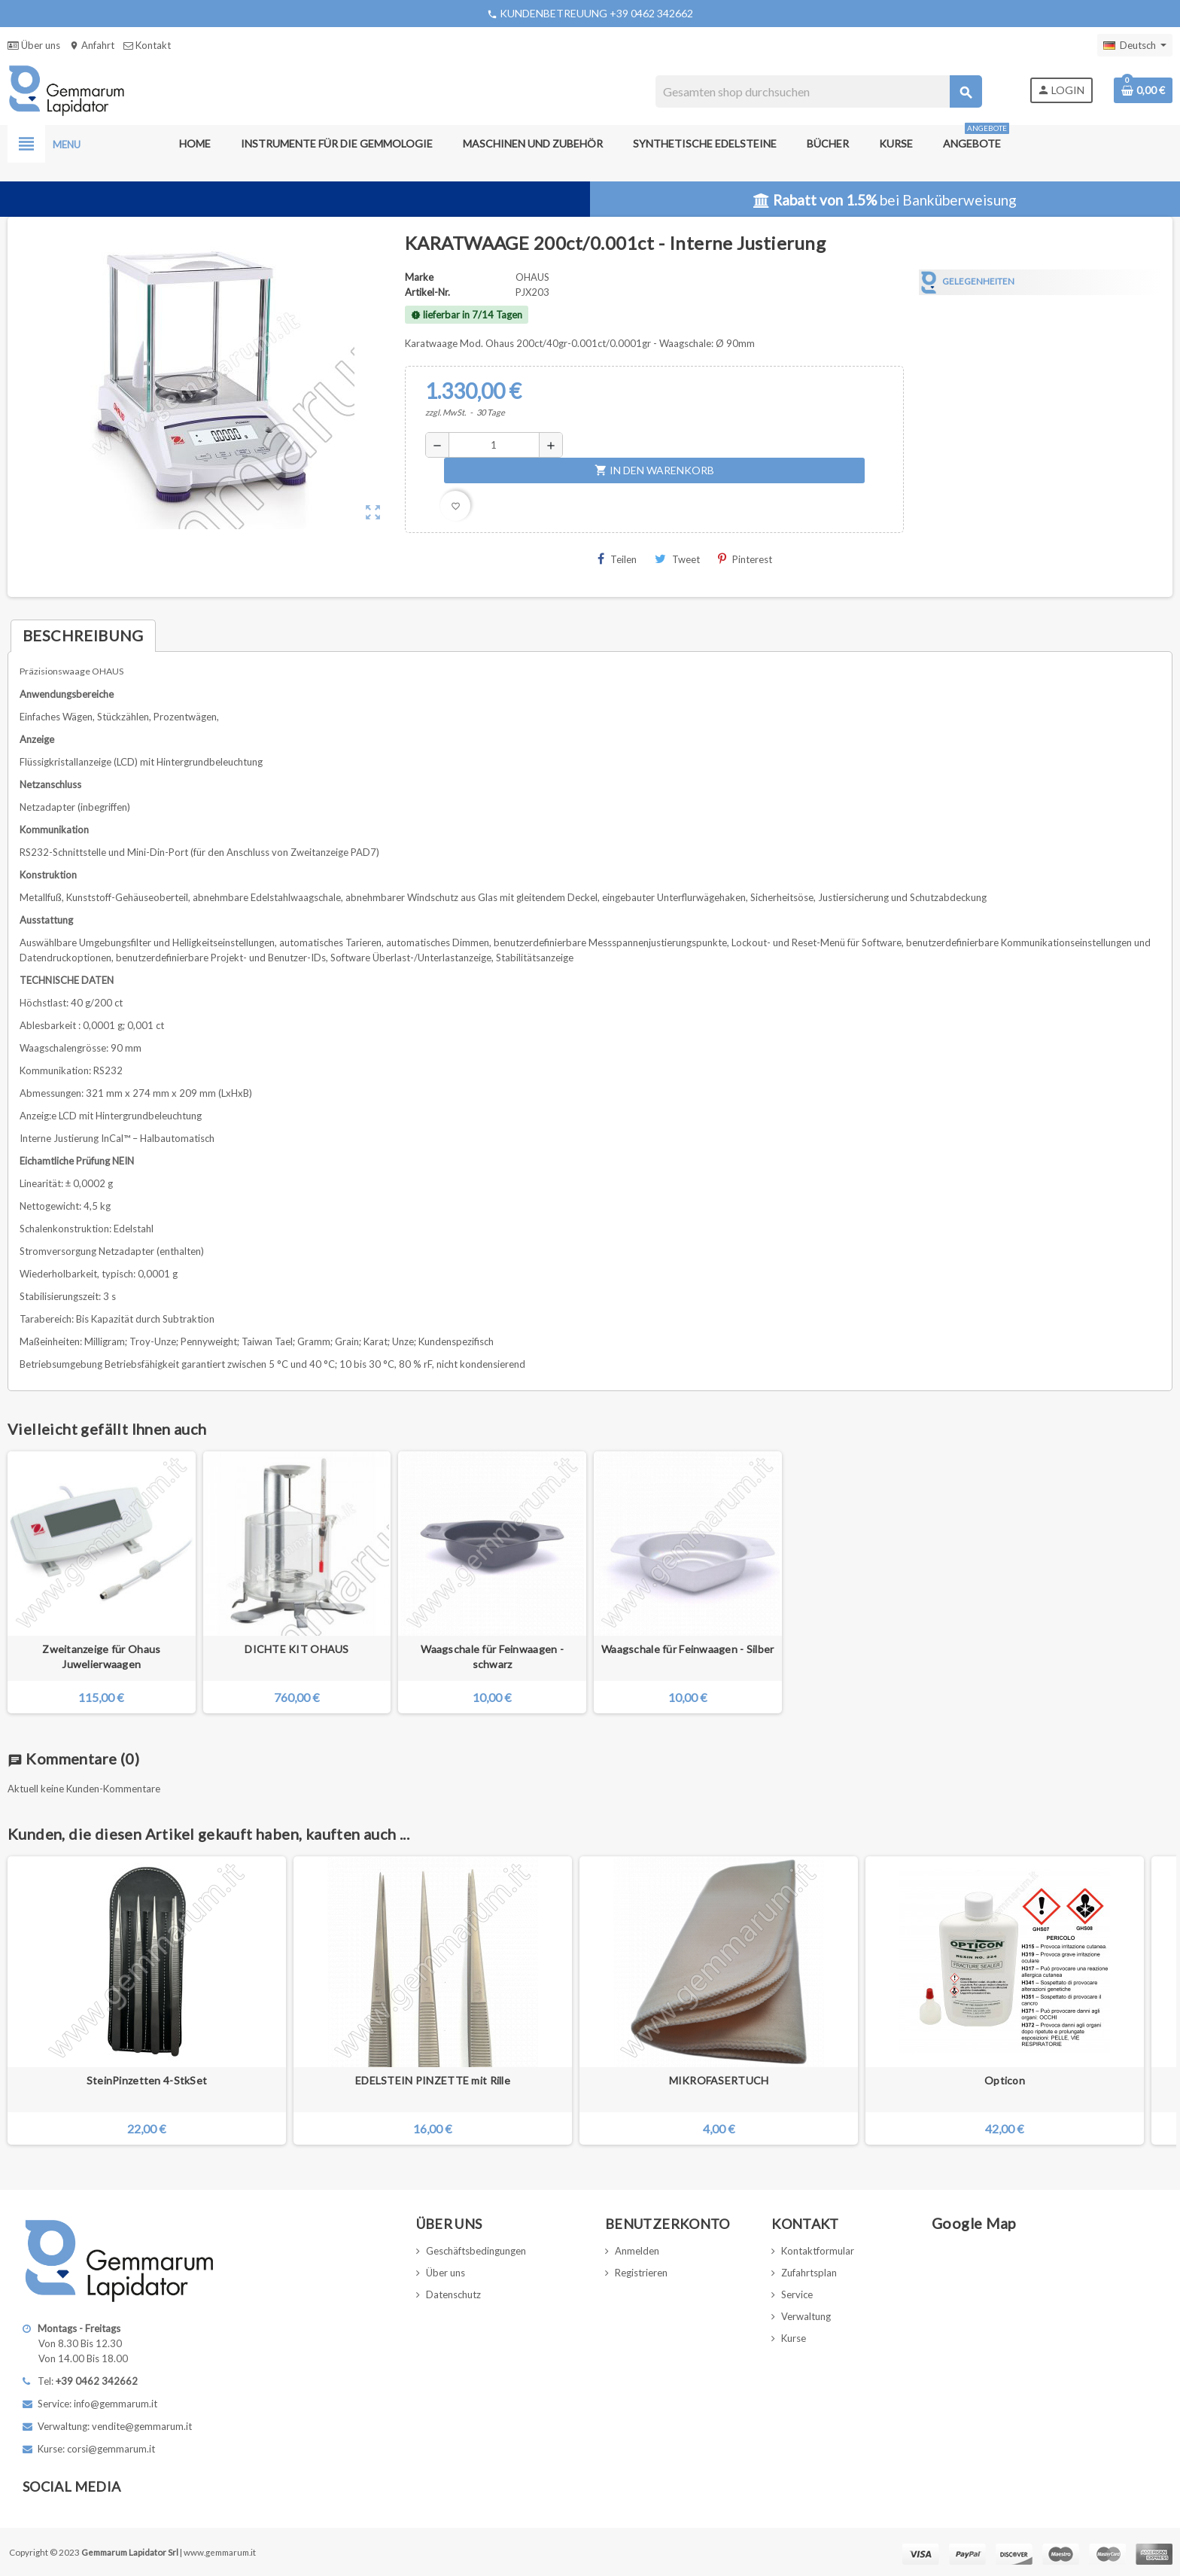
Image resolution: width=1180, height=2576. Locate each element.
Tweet (677, 559)
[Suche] (818, 91)
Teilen (617, 559)
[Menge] (494, 445)
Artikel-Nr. (427, 292)
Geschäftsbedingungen (476, 2251)
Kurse (793, 2338)
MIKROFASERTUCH (719, 2080)
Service (797, 2294)
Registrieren (641, 2273)
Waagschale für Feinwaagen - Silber (687, 1649)
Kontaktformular (817, 2251)
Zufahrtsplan (809, 2273)
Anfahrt (91, 45)
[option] (147, 2000)
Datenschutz (453, 2294)
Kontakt (147, 45)
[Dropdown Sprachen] (1134, 45)
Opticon (1004, 2080)
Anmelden (637, 2251)
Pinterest (745, 559)
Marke (419, 277)
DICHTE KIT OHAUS (296, 1649)
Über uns (34, 45)
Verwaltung (806, 2316)
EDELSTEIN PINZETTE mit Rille (432, 2080)
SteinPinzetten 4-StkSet (147, 2080)
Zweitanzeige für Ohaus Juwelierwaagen (101, 1656)
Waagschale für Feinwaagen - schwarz (492, 1656)
